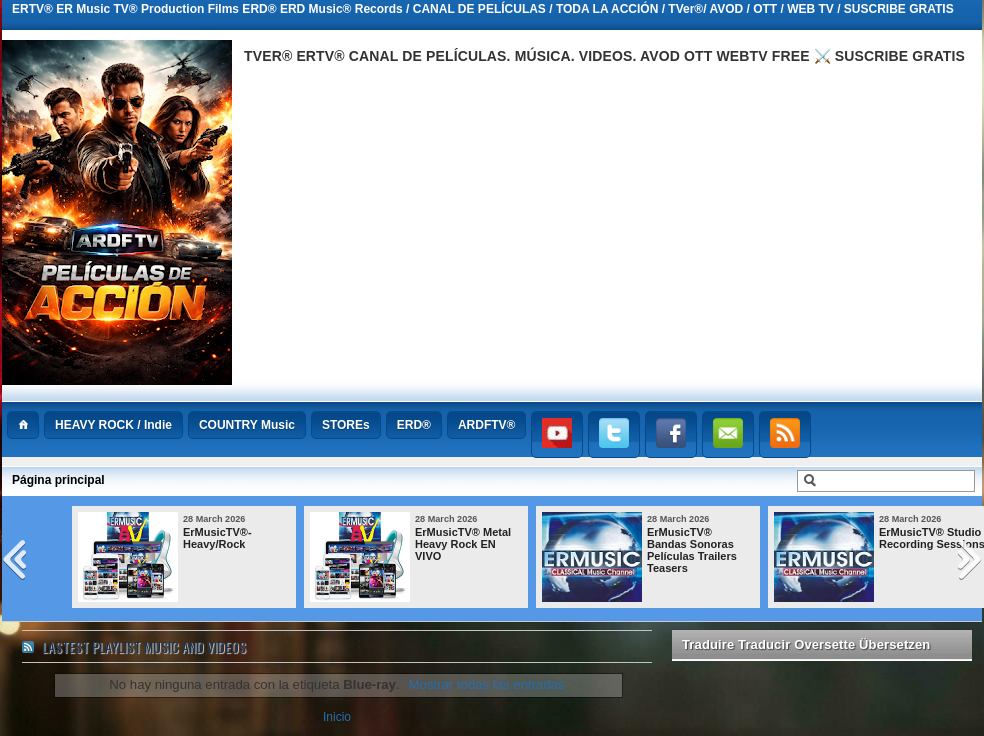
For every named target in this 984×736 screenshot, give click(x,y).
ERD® (414, 425)
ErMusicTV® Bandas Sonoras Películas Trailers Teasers (692, 550)
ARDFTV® (487, 425)
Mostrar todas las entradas (487, 684)
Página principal (58, 480)
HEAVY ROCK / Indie (113, 425)
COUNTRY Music (247, 425)
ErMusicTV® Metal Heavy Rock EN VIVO (463, 544)
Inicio (337, 717)
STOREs (346, 425)
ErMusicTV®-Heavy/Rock (217, 538)
